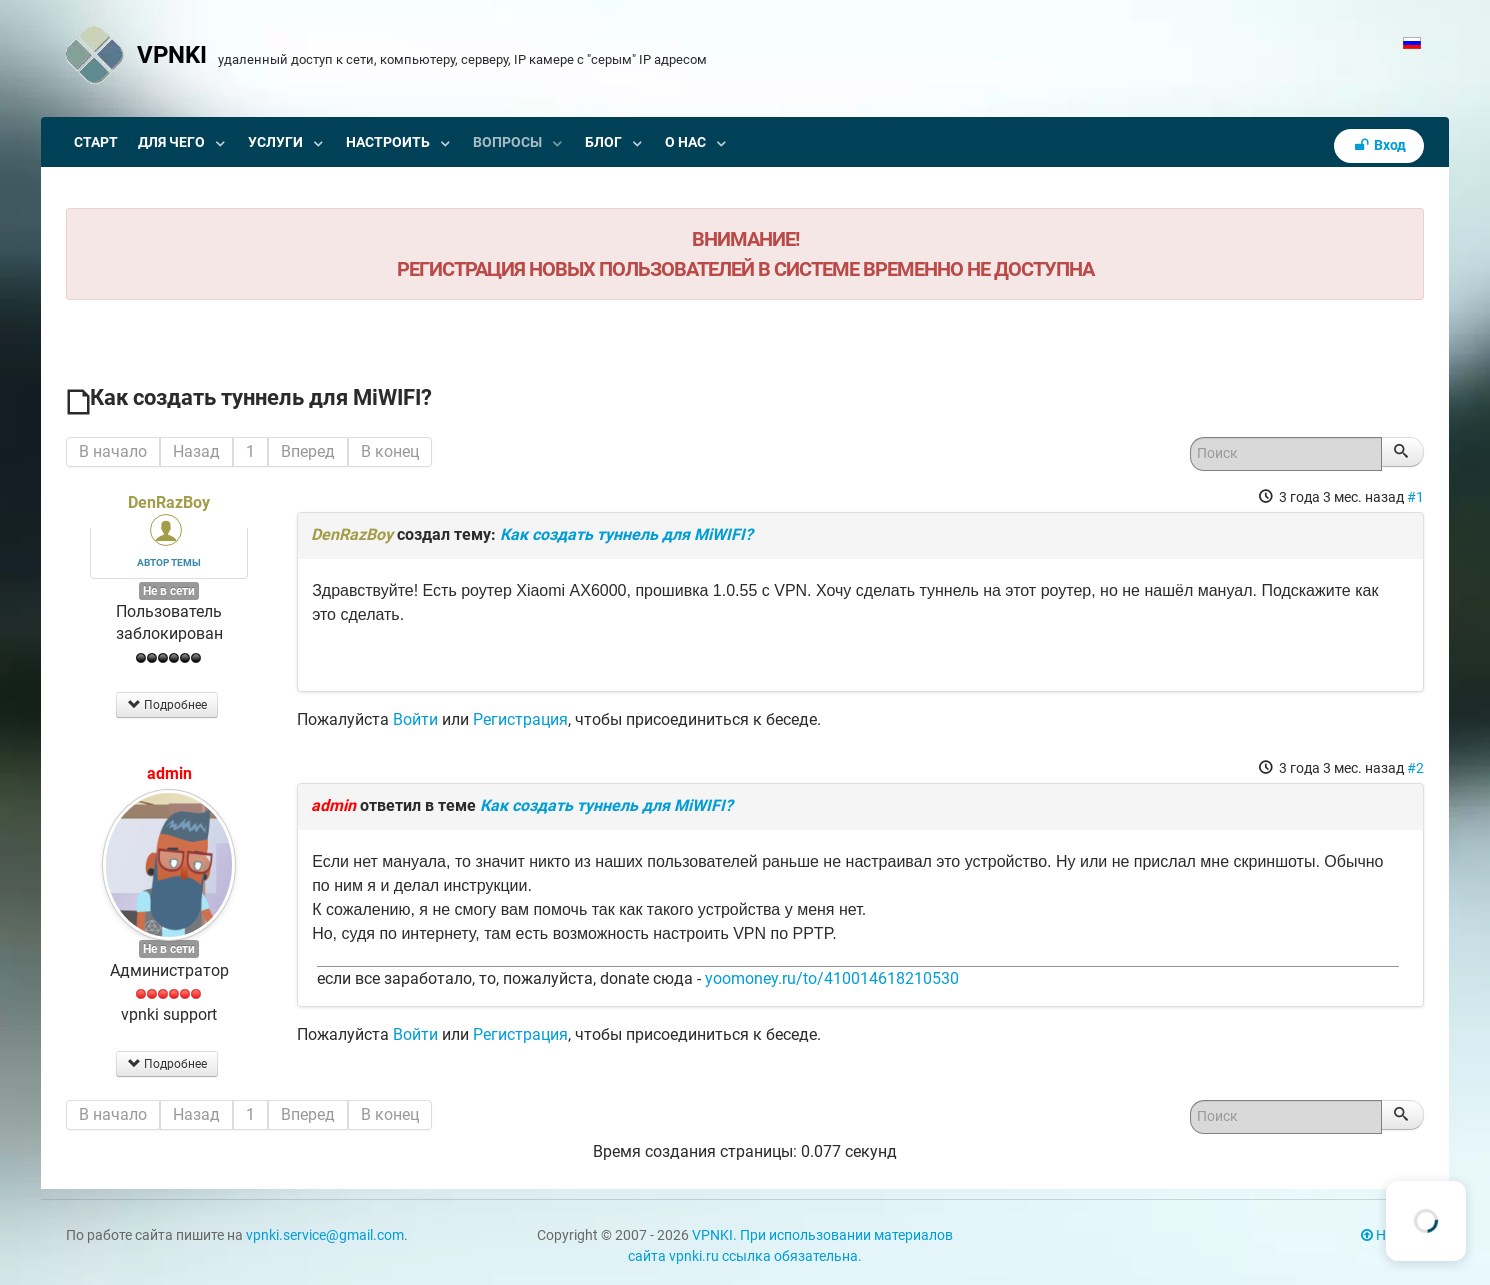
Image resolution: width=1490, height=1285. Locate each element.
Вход (1379, 145)
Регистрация (520, 719)
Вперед (308, 451)
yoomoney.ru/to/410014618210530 (832, 978)
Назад (196, 451)
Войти (415, 719)
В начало (113, 451)
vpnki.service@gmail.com (325, 1235)
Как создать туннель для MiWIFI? (626, 534)
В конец (390, 451)
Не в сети (169, 591)
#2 (1415, 768)
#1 (1415, 497)
